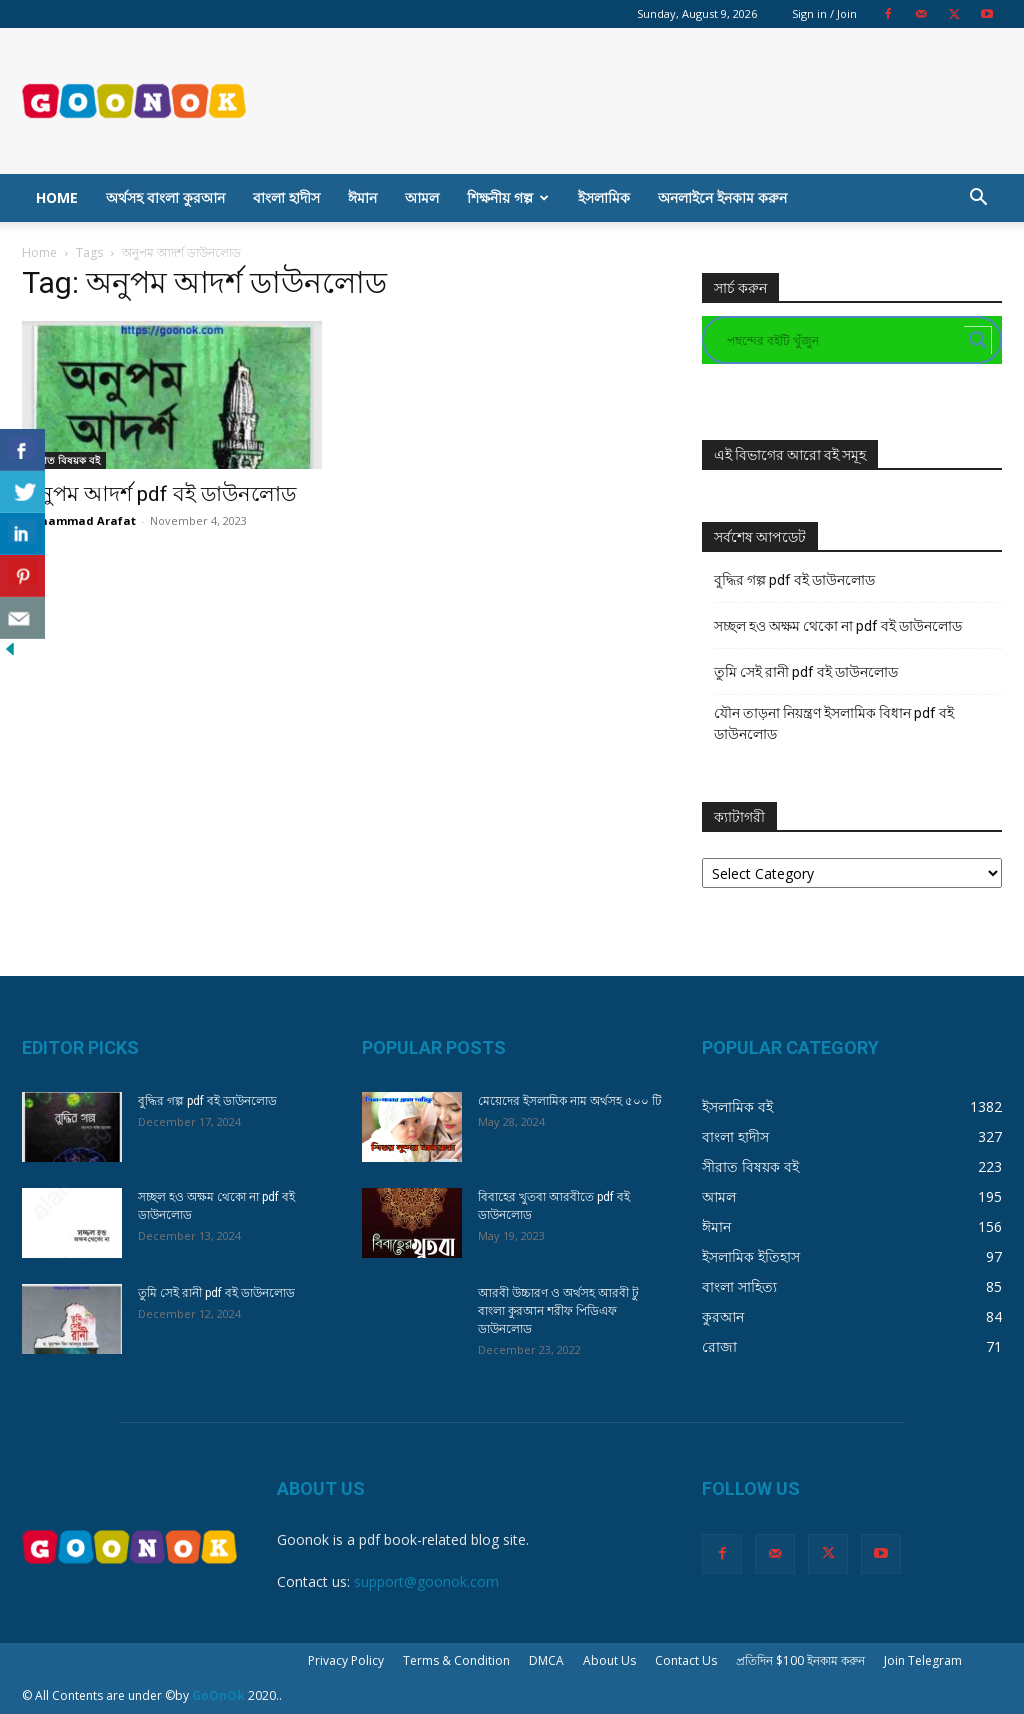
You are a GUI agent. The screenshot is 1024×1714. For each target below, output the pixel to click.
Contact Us (686, 1660)
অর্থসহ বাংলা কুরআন (165, 197)
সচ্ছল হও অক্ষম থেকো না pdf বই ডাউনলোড (838, 626)
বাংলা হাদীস (286, 197)
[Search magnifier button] (978, 340)
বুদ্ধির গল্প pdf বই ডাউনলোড (794, 580)
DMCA (546, 1660)
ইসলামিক (604, 197)
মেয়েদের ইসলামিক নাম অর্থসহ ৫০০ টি (570, 1101)
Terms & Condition (456, 1660)
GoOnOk (218, 1695)
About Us (609, 1660)
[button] (978, 199)
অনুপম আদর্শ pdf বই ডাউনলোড (159, 494)
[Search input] (843, 340)
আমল (422, 197)
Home (57, 197)
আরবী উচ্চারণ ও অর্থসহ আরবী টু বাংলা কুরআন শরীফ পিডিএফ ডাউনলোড (558, 1311)
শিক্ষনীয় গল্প (508, 197)
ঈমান (362, 197)
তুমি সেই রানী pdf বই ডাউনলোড (806, 672)
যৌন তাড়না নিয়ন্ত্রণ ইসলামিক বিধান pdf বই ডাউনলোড (834, 723)
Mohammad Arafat (79, 520)
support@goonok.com (426, 1581)
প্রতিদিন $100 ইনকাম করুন (800, 1660)
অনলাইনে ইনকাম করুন (722, 197)
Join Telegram (923, 1660)
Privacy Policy (346, 1660)
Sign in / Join (824, 13)
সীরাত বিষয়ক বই (64, 460)
